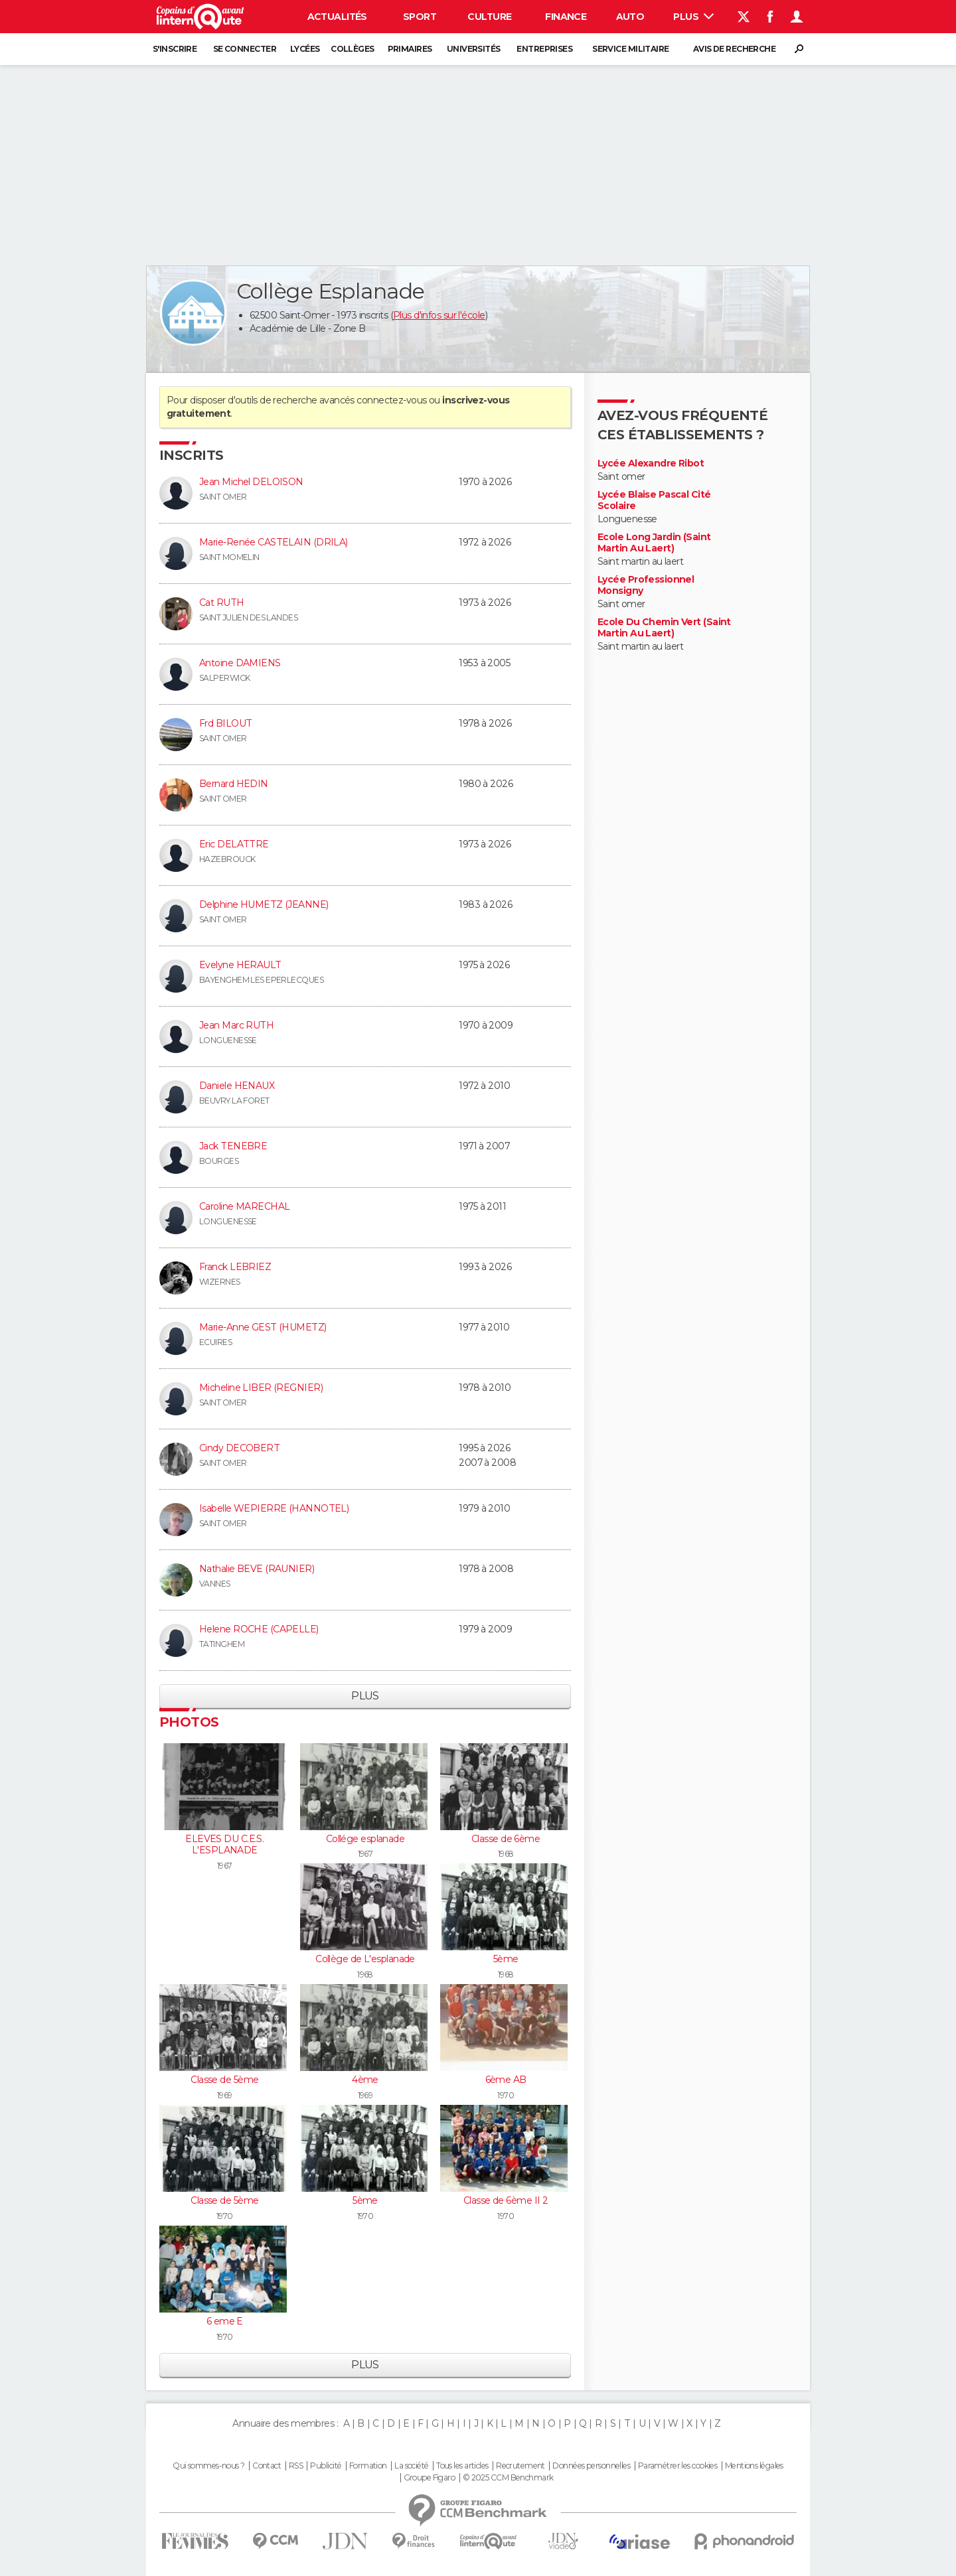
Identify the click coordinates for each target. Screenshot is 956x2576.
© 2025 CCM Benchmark (508, 2477)
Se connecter (244, 49)
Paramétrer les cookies (678, 2465)
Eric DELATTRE (234, 844)
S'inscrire (175, 49)
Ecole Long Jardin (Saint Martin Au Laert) (654, 543)
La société (411, 2465)
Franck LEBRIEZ (235, 1267)
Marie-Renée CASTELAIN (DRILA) (273, 542)
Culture (489, 17)
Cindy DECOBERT (239, 1448)
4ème (365, 2080)
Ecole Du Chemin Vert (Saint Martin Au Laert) (664, 628)
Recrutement (520, 2465)
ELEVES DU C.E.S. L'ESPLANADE (224, 1845)
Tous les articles (462, 2465)
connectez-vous (391, 400)
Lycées (305, 49)
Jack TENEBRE (233, 1146)
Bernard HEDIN (233, 784)
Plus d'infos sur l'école (439, 315)
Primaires (410, 49)
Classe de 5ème (224, 2080)
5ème (505, 1959)
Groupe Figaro (429, 2477)
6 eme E (224, 2321)
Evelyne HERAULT (240, 965)
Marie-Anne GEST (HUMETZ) (263, 1327)
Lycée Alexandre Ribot (651, 463)
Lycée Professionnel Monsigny (646, 585)
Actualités (337, 17)
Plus (693, 17)
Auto (630, 17)
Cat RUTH (221, 602)
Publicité (325, 2465)
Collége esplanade (365, 1839)
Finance (565, 17)
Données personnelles (591, 2465)
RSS (296, 2465)
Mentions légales (754, 2465)
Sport (419, 17)
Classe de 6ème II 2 (505, 2200)
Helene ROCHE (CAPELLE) (259, 1629)
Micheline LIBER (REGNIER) (261, 1388)
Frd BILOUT (225, 723)
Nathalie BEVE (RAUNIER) (256, 1569)
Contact (266, 2465)
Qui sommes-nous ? (208, 2465)
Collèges (352, 49)
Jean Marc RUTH (236, 1025)
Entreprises (544, 49)
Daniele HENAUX (236, 1086)
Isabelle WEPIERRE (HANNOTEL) (274, 1508)
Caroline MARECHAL (244, 1206)
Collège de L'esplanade (365, 1959)
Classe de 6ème (505, 1839)
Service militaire (630, 49)
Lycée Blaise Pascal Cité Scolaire (654, 500)
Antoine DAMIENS (240, 663)
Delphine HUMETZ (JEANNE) (264, 904)
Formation (368, 2465)
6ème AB (505, 2080)
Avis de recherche (734, 49)
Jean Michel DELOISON (251, 482)
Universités (474, 49)
